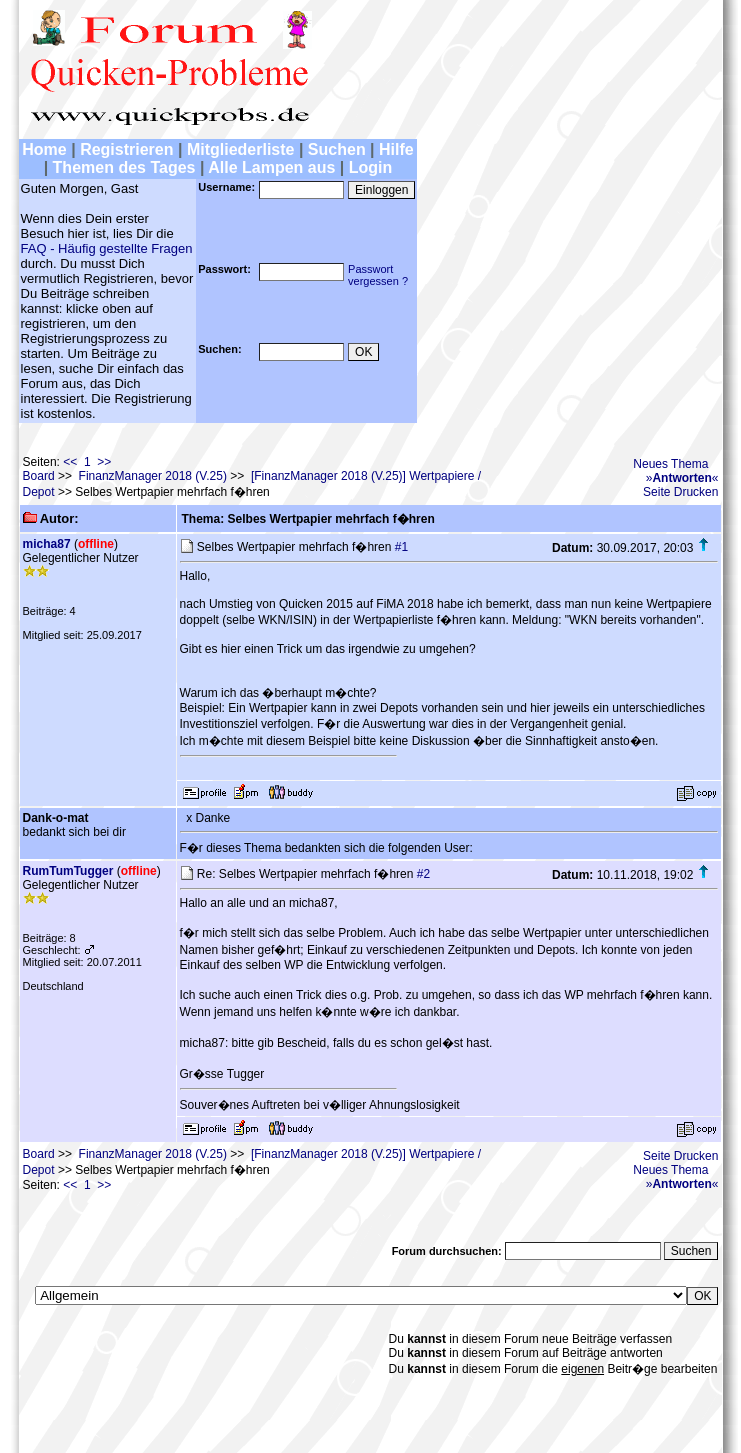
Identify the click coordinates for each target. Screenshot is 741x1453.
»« (682, 478)
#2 (423, 874)
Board (39, 476)
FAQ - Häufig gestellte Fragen (107, 248)
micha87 (47, 544)
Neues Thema (670, 464)
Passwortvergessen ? (378, 275)
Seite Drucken (680, 492)
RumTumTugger (68, 871)
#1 (401, 547)
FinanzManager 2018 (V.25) (153, 476)
